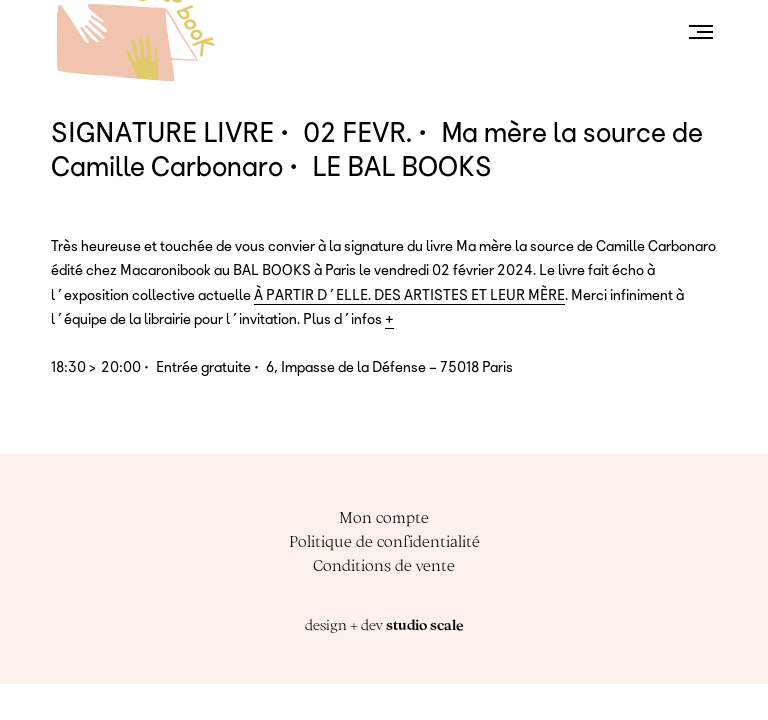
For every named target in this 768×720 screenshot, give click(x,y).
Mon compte (384, 517)
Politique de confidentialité (384, 541)
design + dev (384, 625)
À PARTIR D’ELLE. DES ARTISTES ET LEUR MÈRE (409, 295)
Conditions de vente (384, 565)
